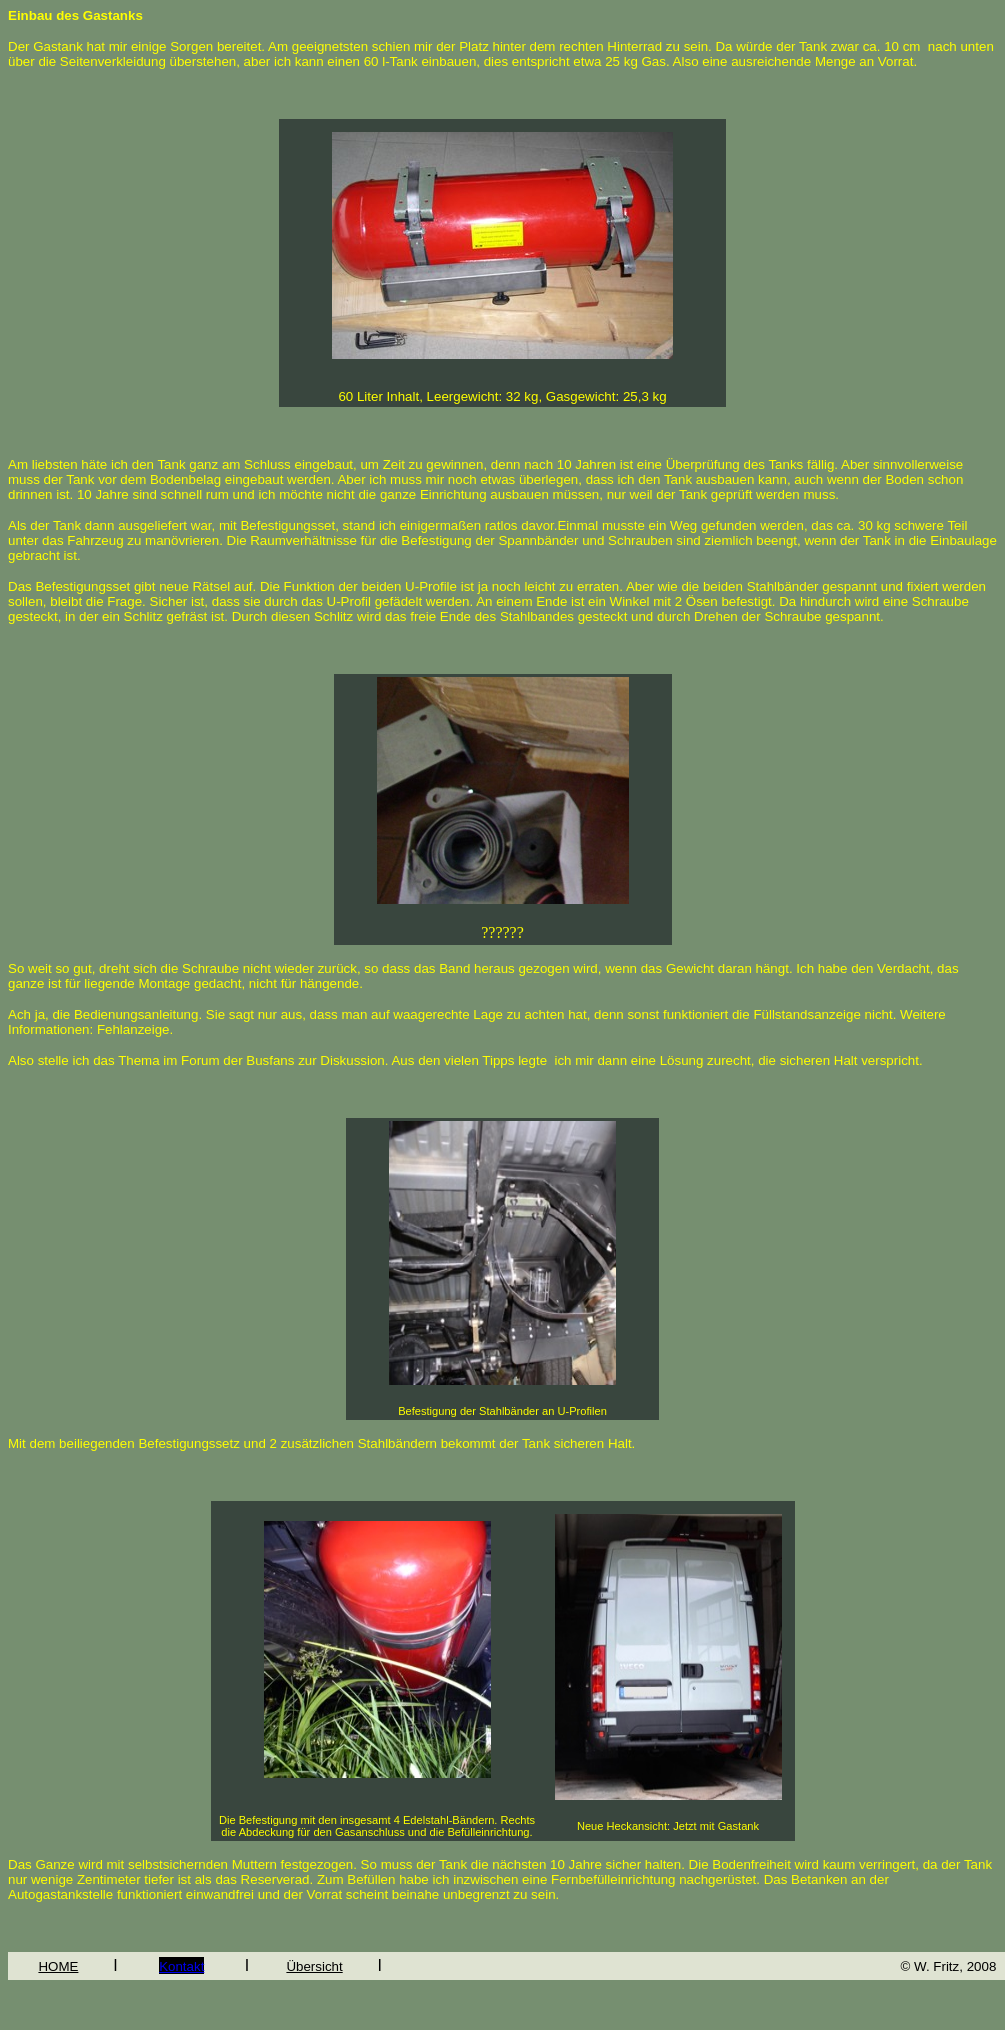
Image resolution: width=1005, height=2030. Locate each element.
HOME (58, 1966)
